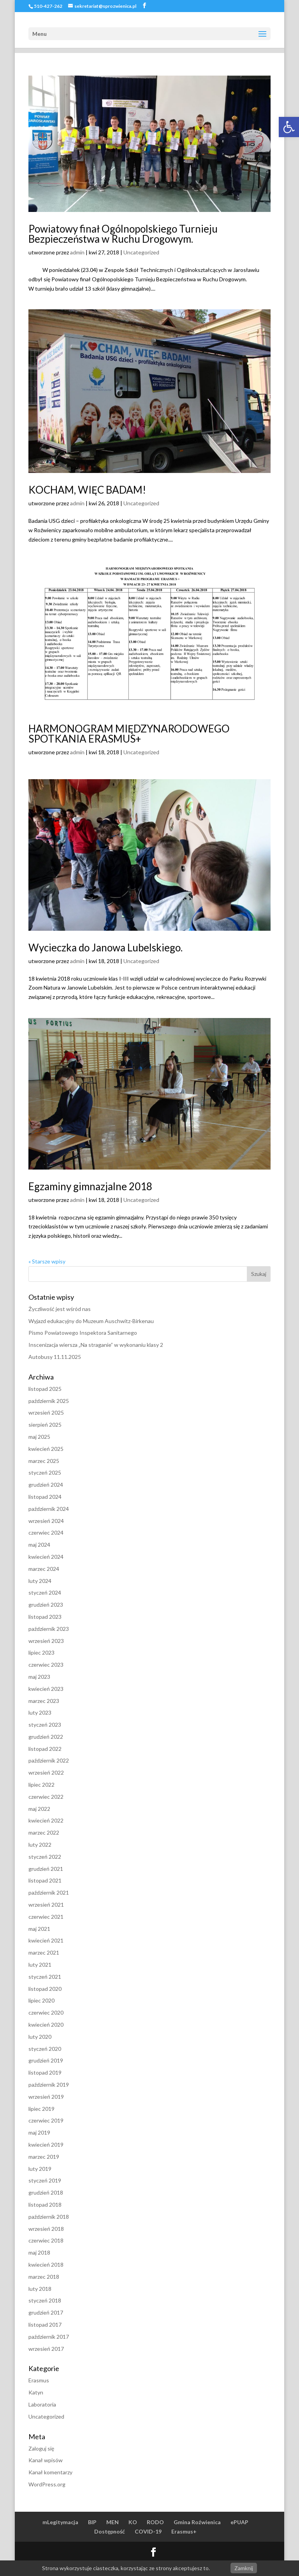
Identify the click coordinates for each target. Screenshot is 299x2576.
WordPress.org (46, 2484)
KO (132, 2522)
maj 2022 (39, 1808)
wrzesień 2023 (46, 1640)
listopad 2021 (45, 1880)
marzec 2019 (43, 2156)
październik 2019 (48, 2084)
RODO (155, 2522)
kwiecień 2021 (45, 1940)
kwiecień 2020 (45, 2024)
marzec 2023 (43, 1700)
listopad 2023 (45, 1616)
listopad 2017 (45, 2324)
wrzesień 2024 (46, 1520)
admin (77, 252)
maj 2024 (39, 1544)
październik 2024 (48, 1508)
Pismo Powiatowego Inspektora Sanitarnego (82, 1332)
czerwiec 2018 (45, 2240)
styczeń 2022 (44, 1856)
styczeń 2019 (44, 2180)
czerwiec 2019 (45, 2120)
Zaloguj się (41, 2448)
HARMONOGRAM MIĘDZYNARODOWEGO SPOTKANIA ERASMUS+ (129, 733)
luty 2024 (39, 1580)
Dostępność (109, 2531)
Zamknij (243, 2568)
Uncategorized (141, 252)
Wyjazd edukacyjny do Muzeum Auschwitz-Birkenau (91, 1321)
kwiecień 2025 (45, 1448)
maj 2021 (39, 1928)
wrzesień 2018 (46, 2228)
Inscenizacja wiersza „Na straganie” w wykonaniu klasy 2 (95, 1344)
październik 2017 (48, 2336)
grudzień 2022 (45, 1736)
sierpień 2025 (45, 1424)
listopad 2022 (45, 1748)
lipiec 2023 (41, 1652)
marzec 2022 (43, 1832)
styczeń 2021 (44, 1976)
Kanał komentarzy (50, 2472)
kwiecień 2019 (45, 2144)
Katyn (35, 2392)
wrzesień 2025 (46, 1412)
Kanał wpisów (45, 2460)
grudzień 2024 (45, 1484)
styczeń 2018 (44, 2300)
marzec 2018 (43, 2276)
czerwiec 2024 (45, 1532)
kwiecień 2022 (45, 1820)
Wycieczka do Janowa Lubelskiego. (105, 947)
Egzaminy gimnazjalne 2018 (90, 1186)
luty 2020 (39, 2036)
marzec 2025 (43, 1460)
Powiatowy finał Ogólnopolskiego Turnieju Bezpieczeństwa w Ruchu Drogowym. (123, 233)
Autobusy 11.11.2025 (54, 1356)
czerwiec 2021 (45, 1916)
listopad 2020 (45, 1988)
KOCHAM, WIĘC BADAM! (87, 489)
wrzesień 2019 (46, 2096)
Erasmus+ (184, 2531)
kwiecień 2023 (45, 1688)
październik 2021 (48, 1892)
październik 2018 (48, 2216)
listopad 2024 (45, 1496)
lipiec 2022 (41, 1784)
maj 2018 (39, 2252)
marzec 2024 (43, 1568)
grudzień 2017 (45, 2312)
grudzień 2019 (45, 2060)
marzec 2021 (43, 1952)
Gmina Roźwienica (197, 2522)
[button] (289, 127)
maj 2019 (39, 2132)
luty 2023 (39, 1712)
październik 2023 (48, 1628)
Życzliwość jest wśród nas (59, 1309)
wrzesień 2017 (46, 2348)
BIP (92, 2522)
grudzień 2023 (45, 1604)
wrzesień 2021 (46, 1904)
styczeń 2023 (44, 1724)
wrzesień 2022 (46, 1772)
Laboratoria (42, 2404)
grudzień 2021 (45, 1868)
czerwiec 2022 (45, 1796)
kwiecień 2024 (45, 1556)
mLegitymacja (60, 2522)
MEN (112, 2522)
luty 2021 (39, 1964)
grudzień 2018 (45, 2192)
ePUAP (239, 2522)
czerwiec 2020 (45, 2012)
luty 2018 (39, 2288)
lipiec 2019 (41, 2108)
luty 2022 (39, 1844)
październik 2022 (48, 1760)
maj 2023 (39, 1676)
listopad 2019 (45, 2072)
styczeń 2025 (44, 1472)
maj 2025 (39, 1436)
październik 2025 (48, 1400)
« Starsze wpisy (46, 1261)
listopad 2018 (45, 2204)
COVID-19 (148, 2531)
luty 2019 (39, 2168)
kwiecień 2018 (45, 2264)
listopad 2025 (45, 1388)
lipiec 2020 (41, 2000)
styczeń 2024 (44, 1592)
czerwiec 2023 (45, 1664)
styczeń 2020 (44, 2048)
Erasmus (38, 2380)
